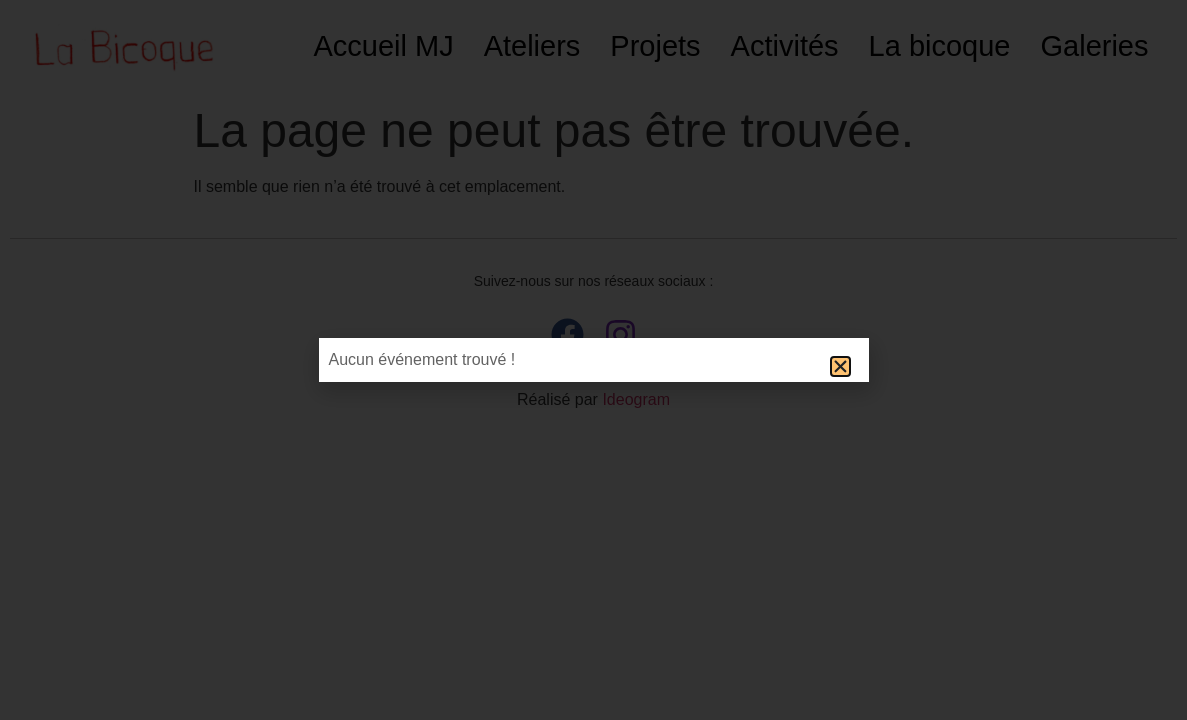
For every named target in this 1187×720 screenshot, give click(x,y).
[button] (840, 366)
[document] (593, 360)
